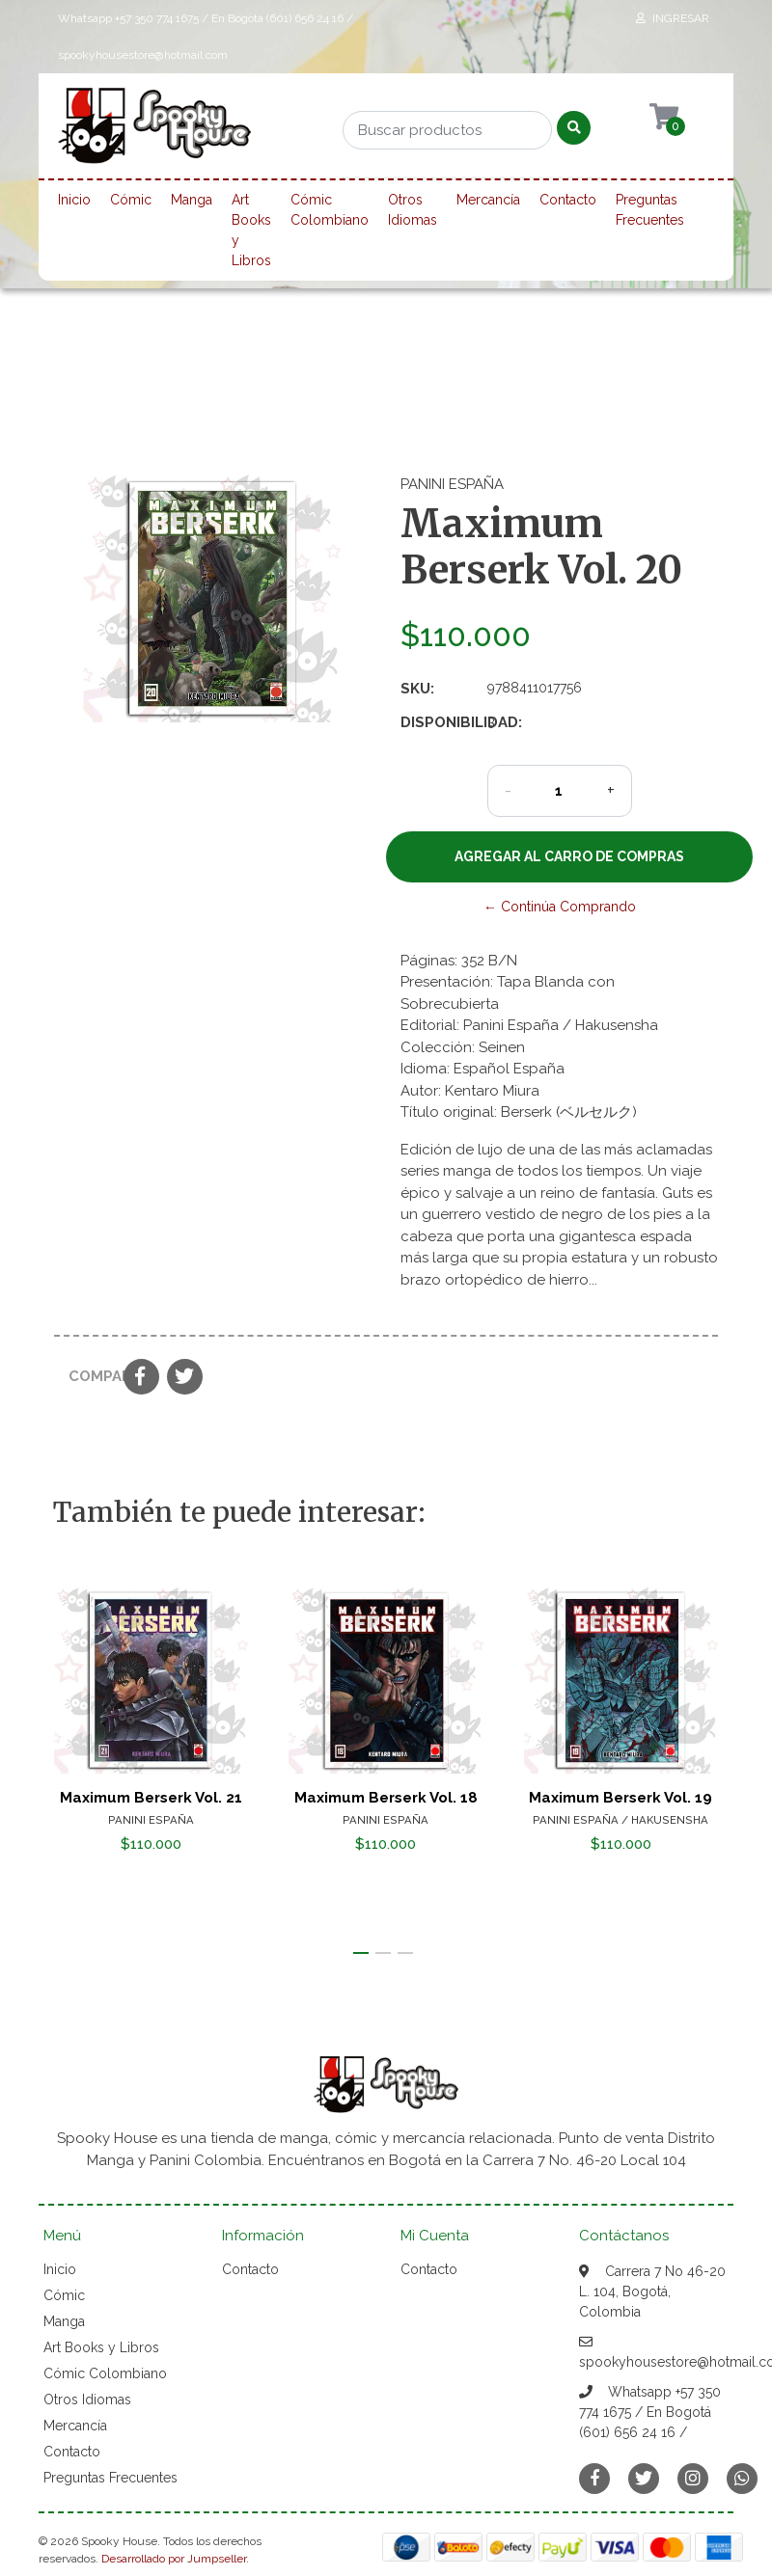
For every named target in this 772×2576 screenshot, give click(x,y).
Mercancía (488, 199)
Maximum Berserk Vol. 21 (151, 1797)
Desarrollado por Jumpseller (173, 2558)
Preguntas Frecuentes (650, 210)
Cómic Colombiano (329, 210)
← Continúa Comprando (559, 906)
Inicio (74, 199)
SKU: (417, 688)
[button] (361, 1953)
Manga (191, 199)
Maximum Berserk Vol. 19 (620, 1797)
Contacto (567, 199)
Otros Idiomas (412, 210)
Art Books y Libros (251, 230)
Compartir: (89, 1376)
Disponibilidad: (436, 722)
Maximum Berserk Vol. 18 (386, 1797)
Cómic (131, 199)
